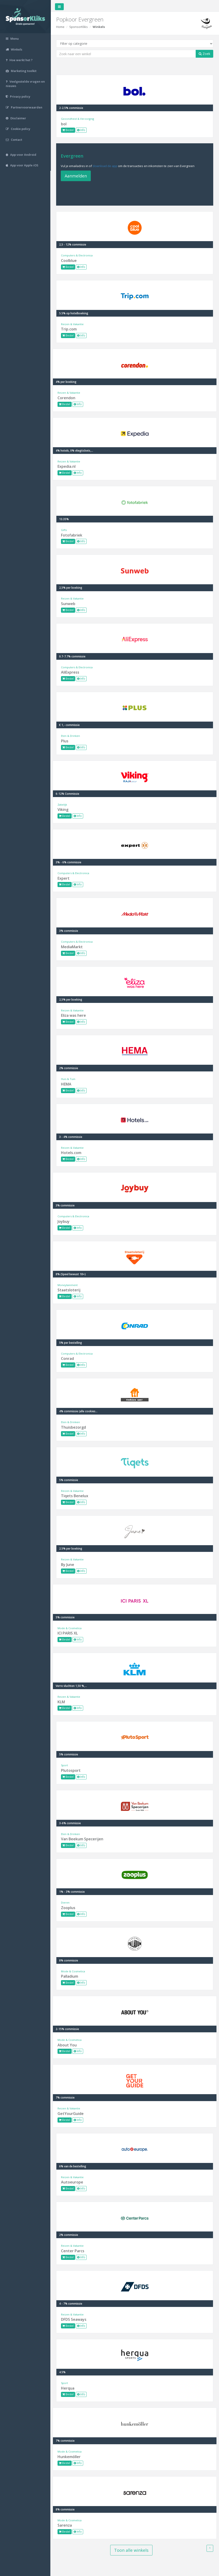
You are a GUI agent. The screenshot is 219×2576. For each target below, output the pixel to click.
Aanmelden (76, 176)
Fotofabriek (72, 535)
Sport (64, 1765)
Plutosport (71, 1770)
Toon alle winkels (131, 2550)
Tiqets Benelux (75, 1495)
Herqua (68, 2388)
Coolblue (69, 260)
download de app (105, 166)
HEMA (66, 1084)
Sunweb (68, 603)
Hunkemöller (69, 2456)
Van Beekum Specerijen (82, 1838)
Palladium (70, 1976)
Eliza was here (73, 1015)
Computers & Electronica (77, 255)
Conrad (67, 1358)
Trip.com (69, 329)
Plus (65, 741)
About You (67, 2045)
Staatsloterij (69, 1289)
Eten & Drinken (70, 736)
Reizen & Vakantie (72, 324)
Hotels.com (71, 1152)
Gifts (64, 530)
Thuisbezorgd (73, 1427)
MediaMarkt (72, 946)
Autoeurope (72, 2182)
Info (82, 130)
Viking (63, 809)
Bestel (68, 130)
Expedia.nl (67, 466)
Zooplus (68, 1907)
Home (61, 27)
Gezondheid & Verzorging (77, 118)
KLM (61, 1701)
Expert (64, 878)
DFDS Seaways (74, 2319)
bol (64, 123)
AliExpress (70, 672)
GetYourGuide (71, 2113)
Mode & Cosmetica (70, 1628)
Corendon (67, 397)
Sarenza (65, 2525)
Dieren (65, 1902)
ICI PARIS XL (68, 1633)
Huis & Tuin (68, 1079)
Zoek (204, 53)
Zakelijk (62, 804)
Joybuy (64, 1221)
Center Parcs (73, 2250)
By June (68, 1564)
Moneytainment (68, 1285)
